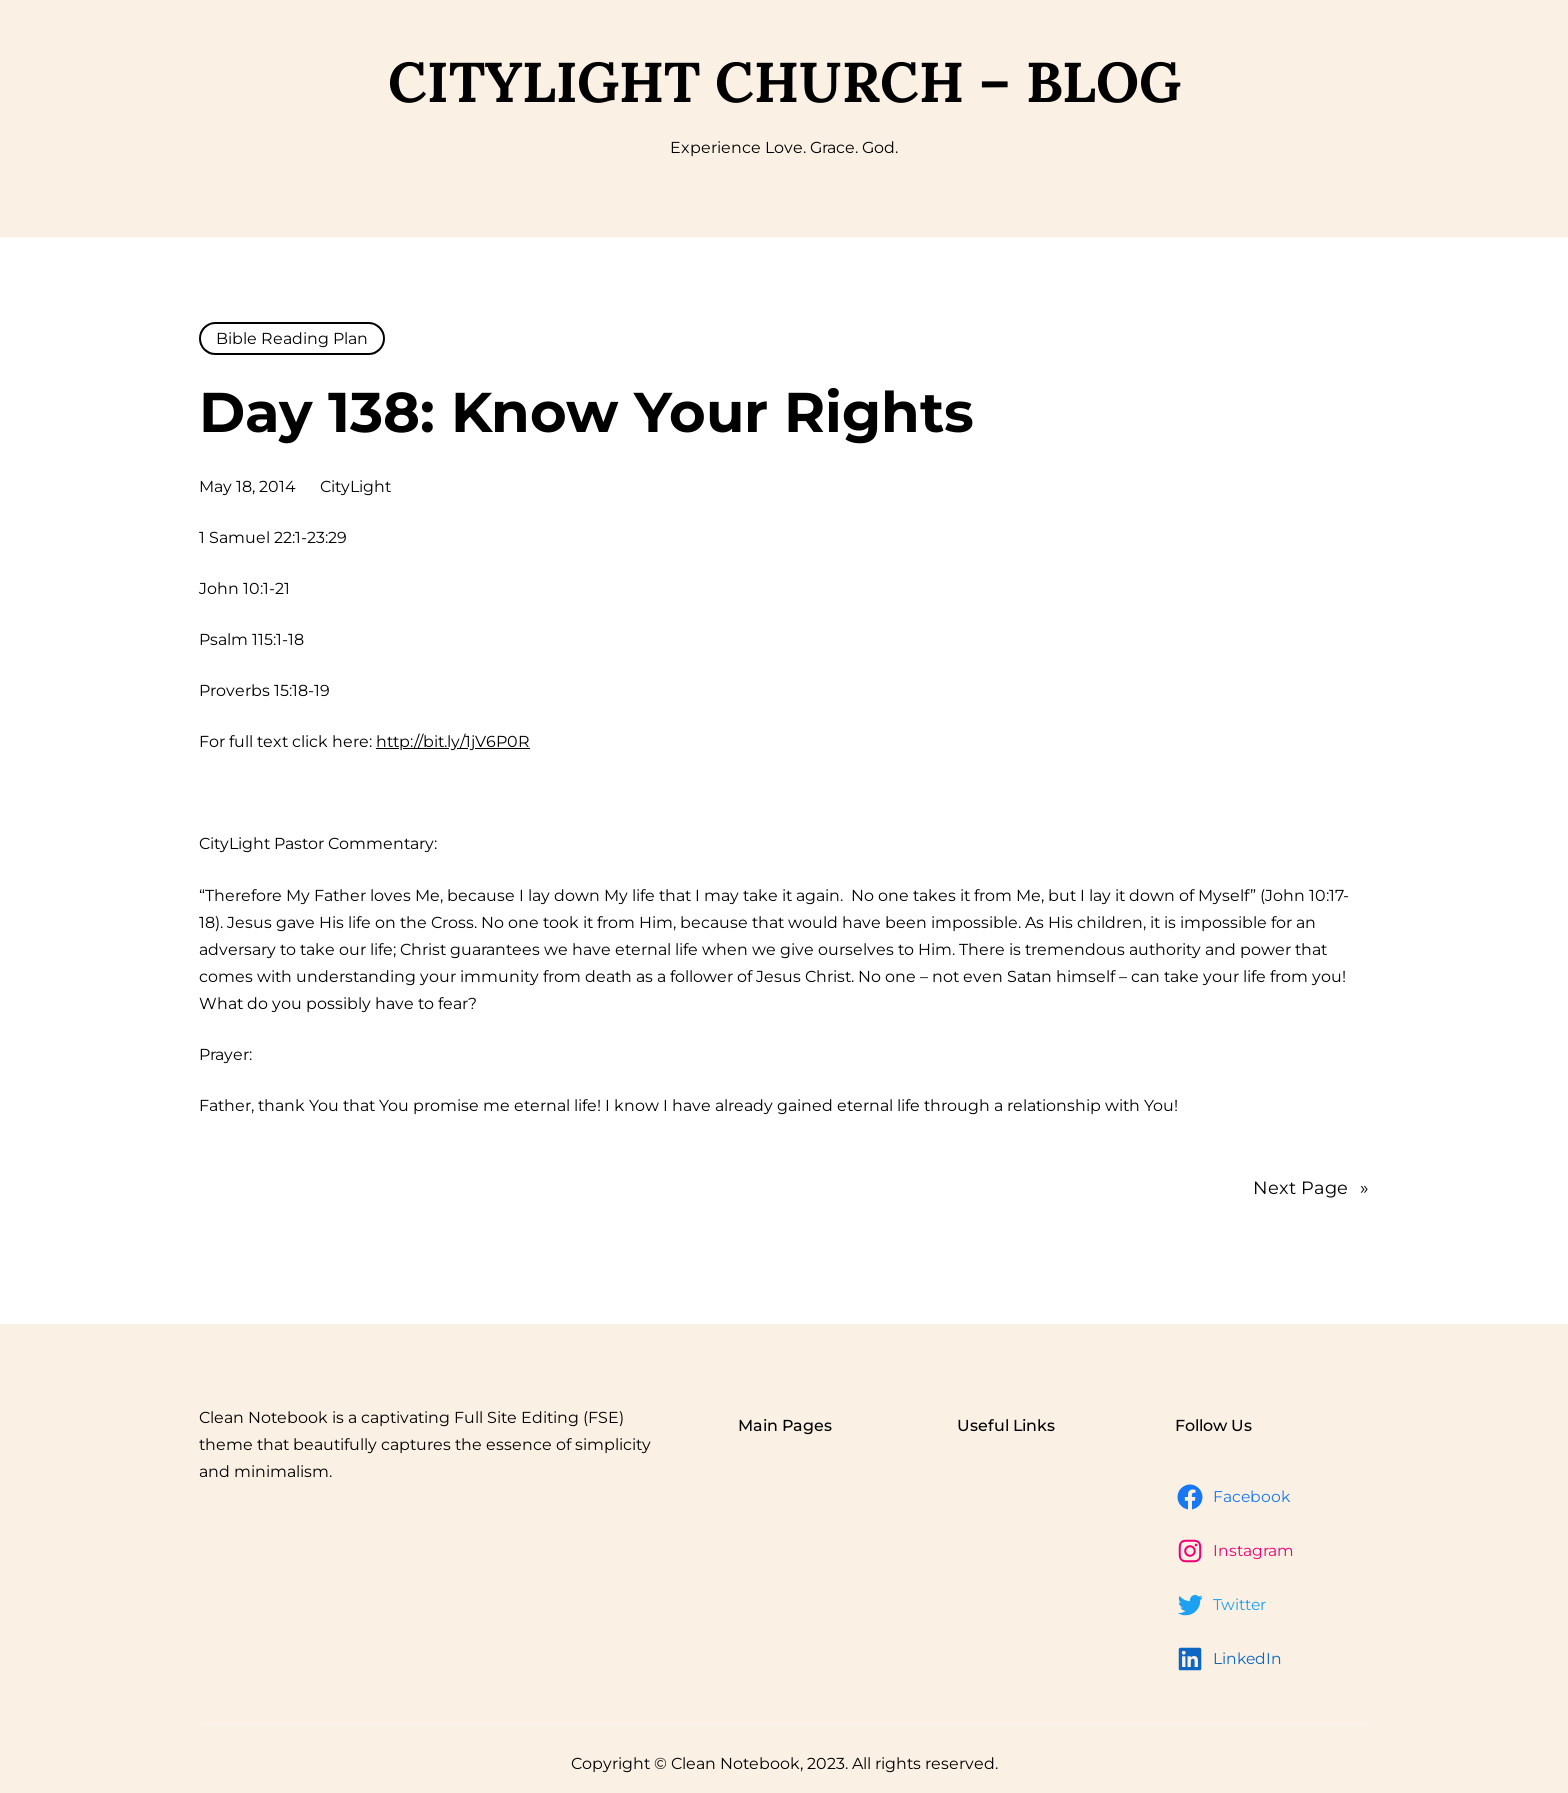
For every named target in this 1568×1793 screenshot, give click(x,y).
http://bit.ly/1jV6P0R (453, 741)
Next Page (1311, 1188)
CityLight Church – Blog (784, 81)
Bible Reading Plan (292, 338)
